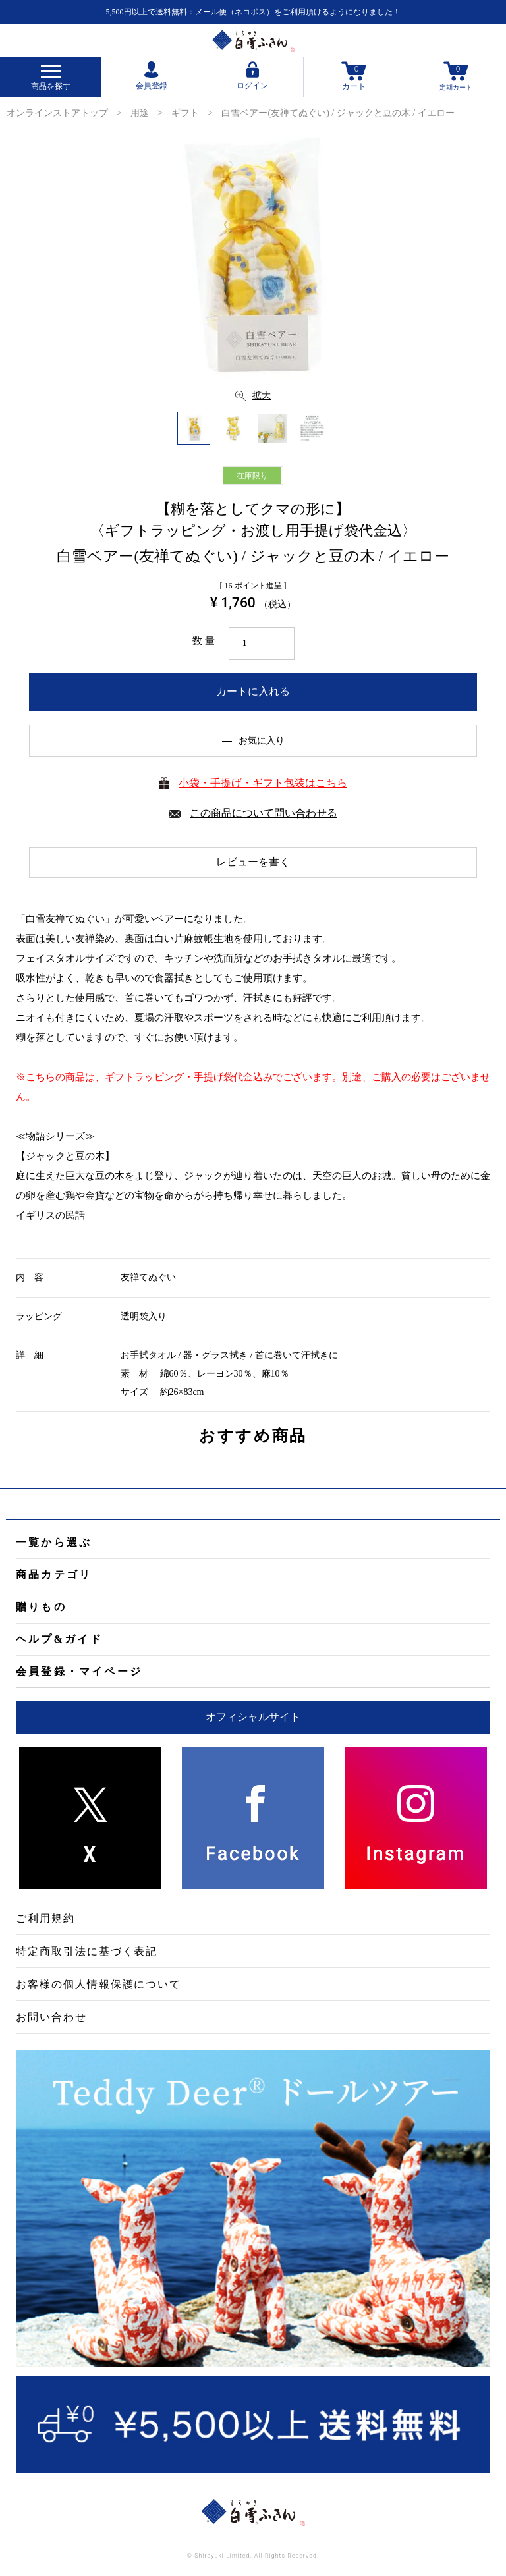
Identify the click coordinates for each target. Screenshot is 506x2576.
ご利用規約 (45, 1918)
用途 (139, 113)
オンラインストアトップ (57, 113)
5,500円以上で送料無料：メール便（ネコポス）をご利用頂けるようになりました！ (253, 11)
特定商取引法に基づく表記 (86, 1951)
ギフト (185, 113)
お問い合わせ (51, 2017)
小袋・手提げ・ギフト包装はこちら (263, 782)
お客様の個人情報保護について (98, 1984)
